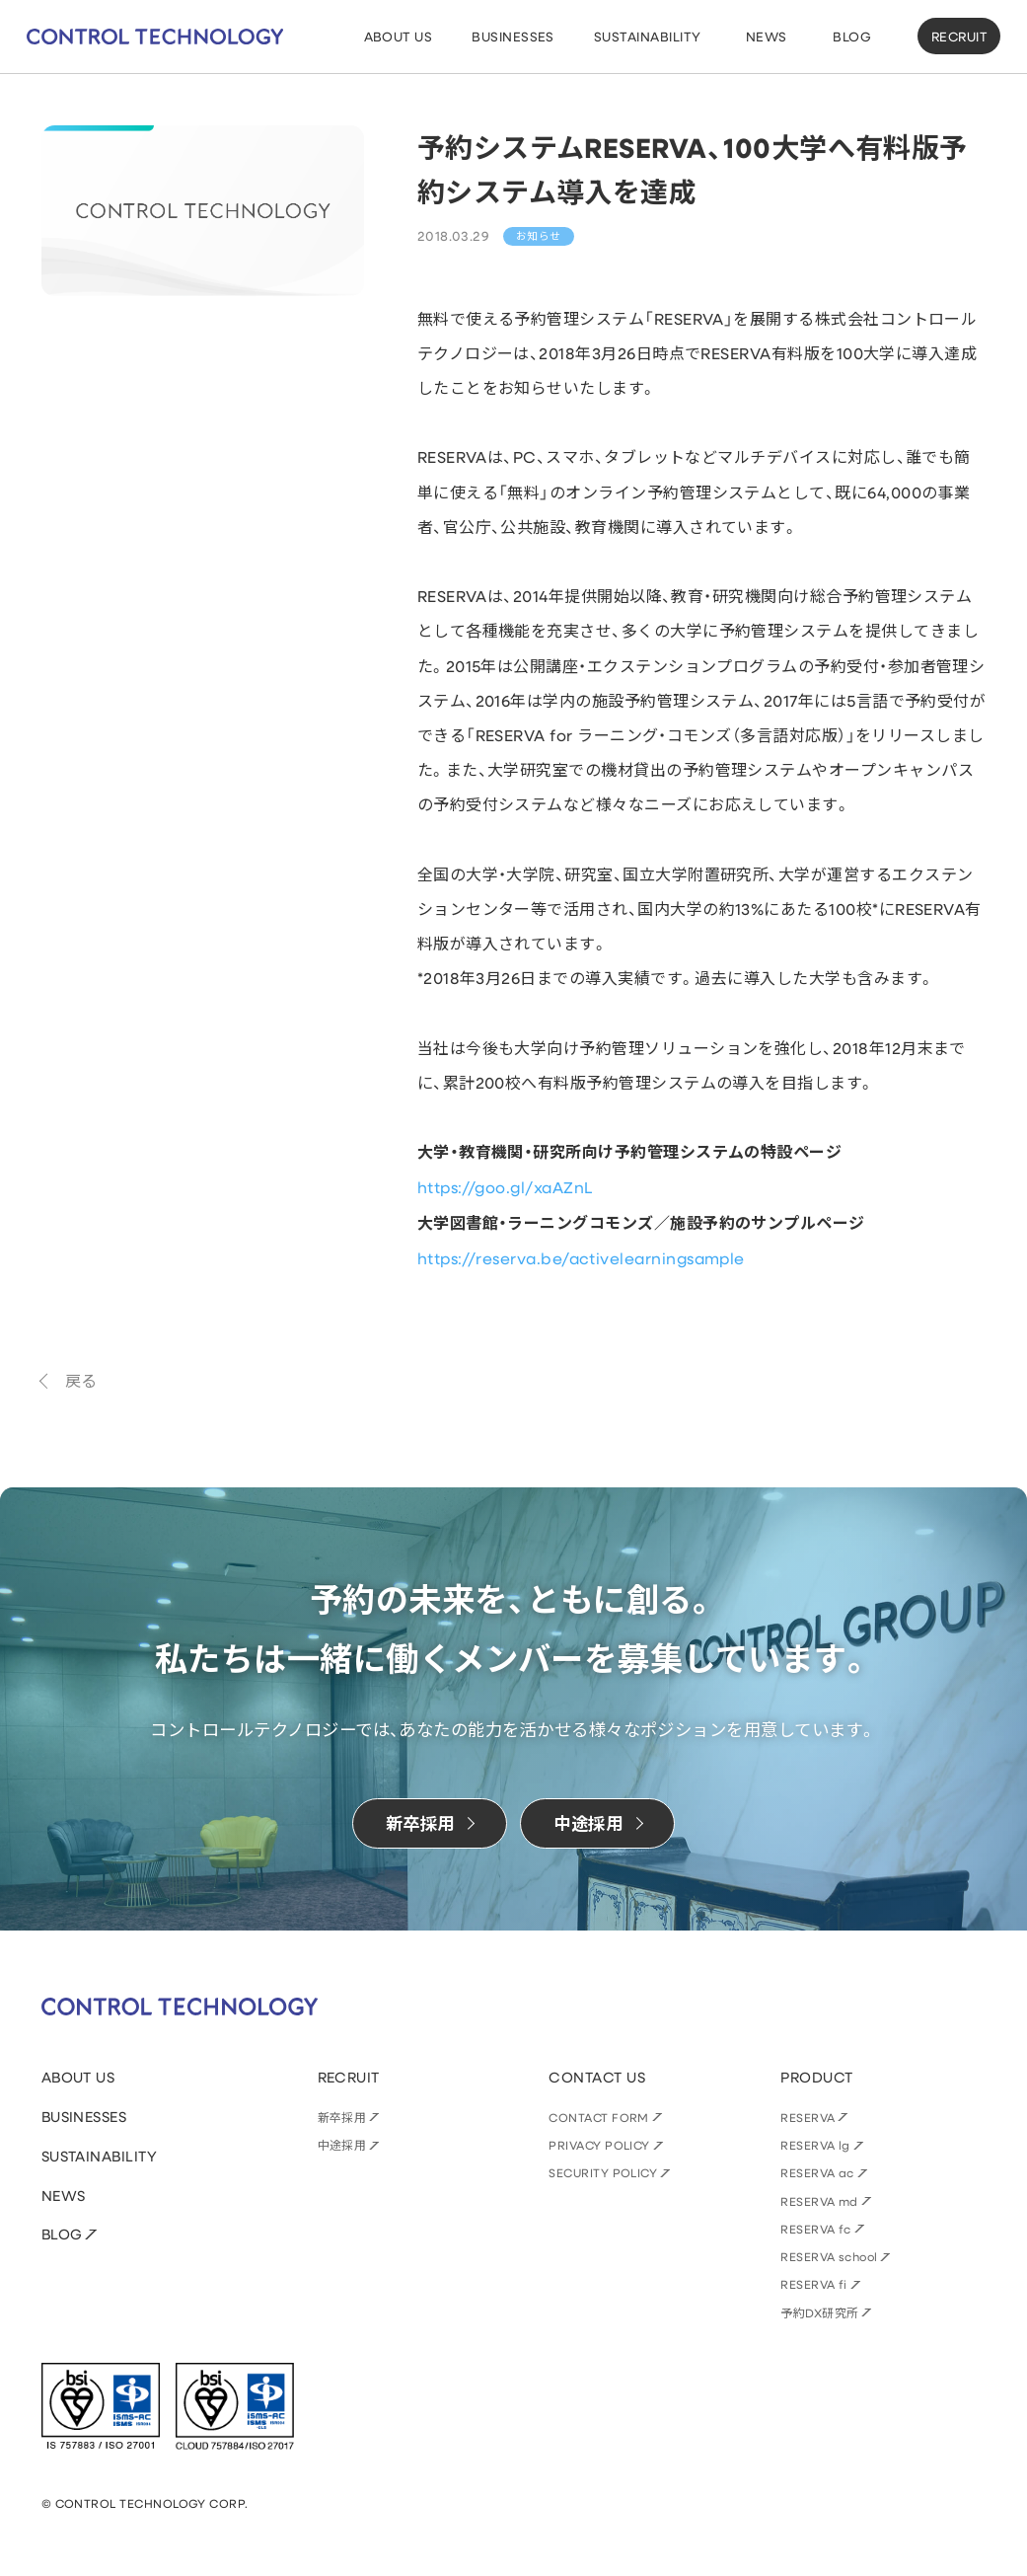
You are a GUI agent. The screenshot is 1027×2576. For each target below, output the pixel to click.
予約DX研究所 (819, 2312)
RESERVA (807, 2117)
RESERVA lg (815, 2145)
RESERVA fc (815, 2228)
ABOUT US (78, 2077)
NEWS (63, 2195)
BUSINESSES (84, 2116)
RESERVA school (829, 2256)
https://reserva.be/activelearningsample (581, 1258)
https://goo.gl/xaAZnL (505, 1186)
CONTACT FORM (599, 2117)
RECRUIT (959, 36)
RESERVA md (819, 2201)
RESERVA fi (813, 2284)
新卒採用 (342, 2117)
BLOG (62, 2234)
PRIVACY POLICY (599, 2145)
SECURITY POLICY (603, 2172)
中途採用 (342, 2145)
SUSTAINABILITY (99, 2156)
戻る (81, 1380)
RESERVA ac (817, 2172)
